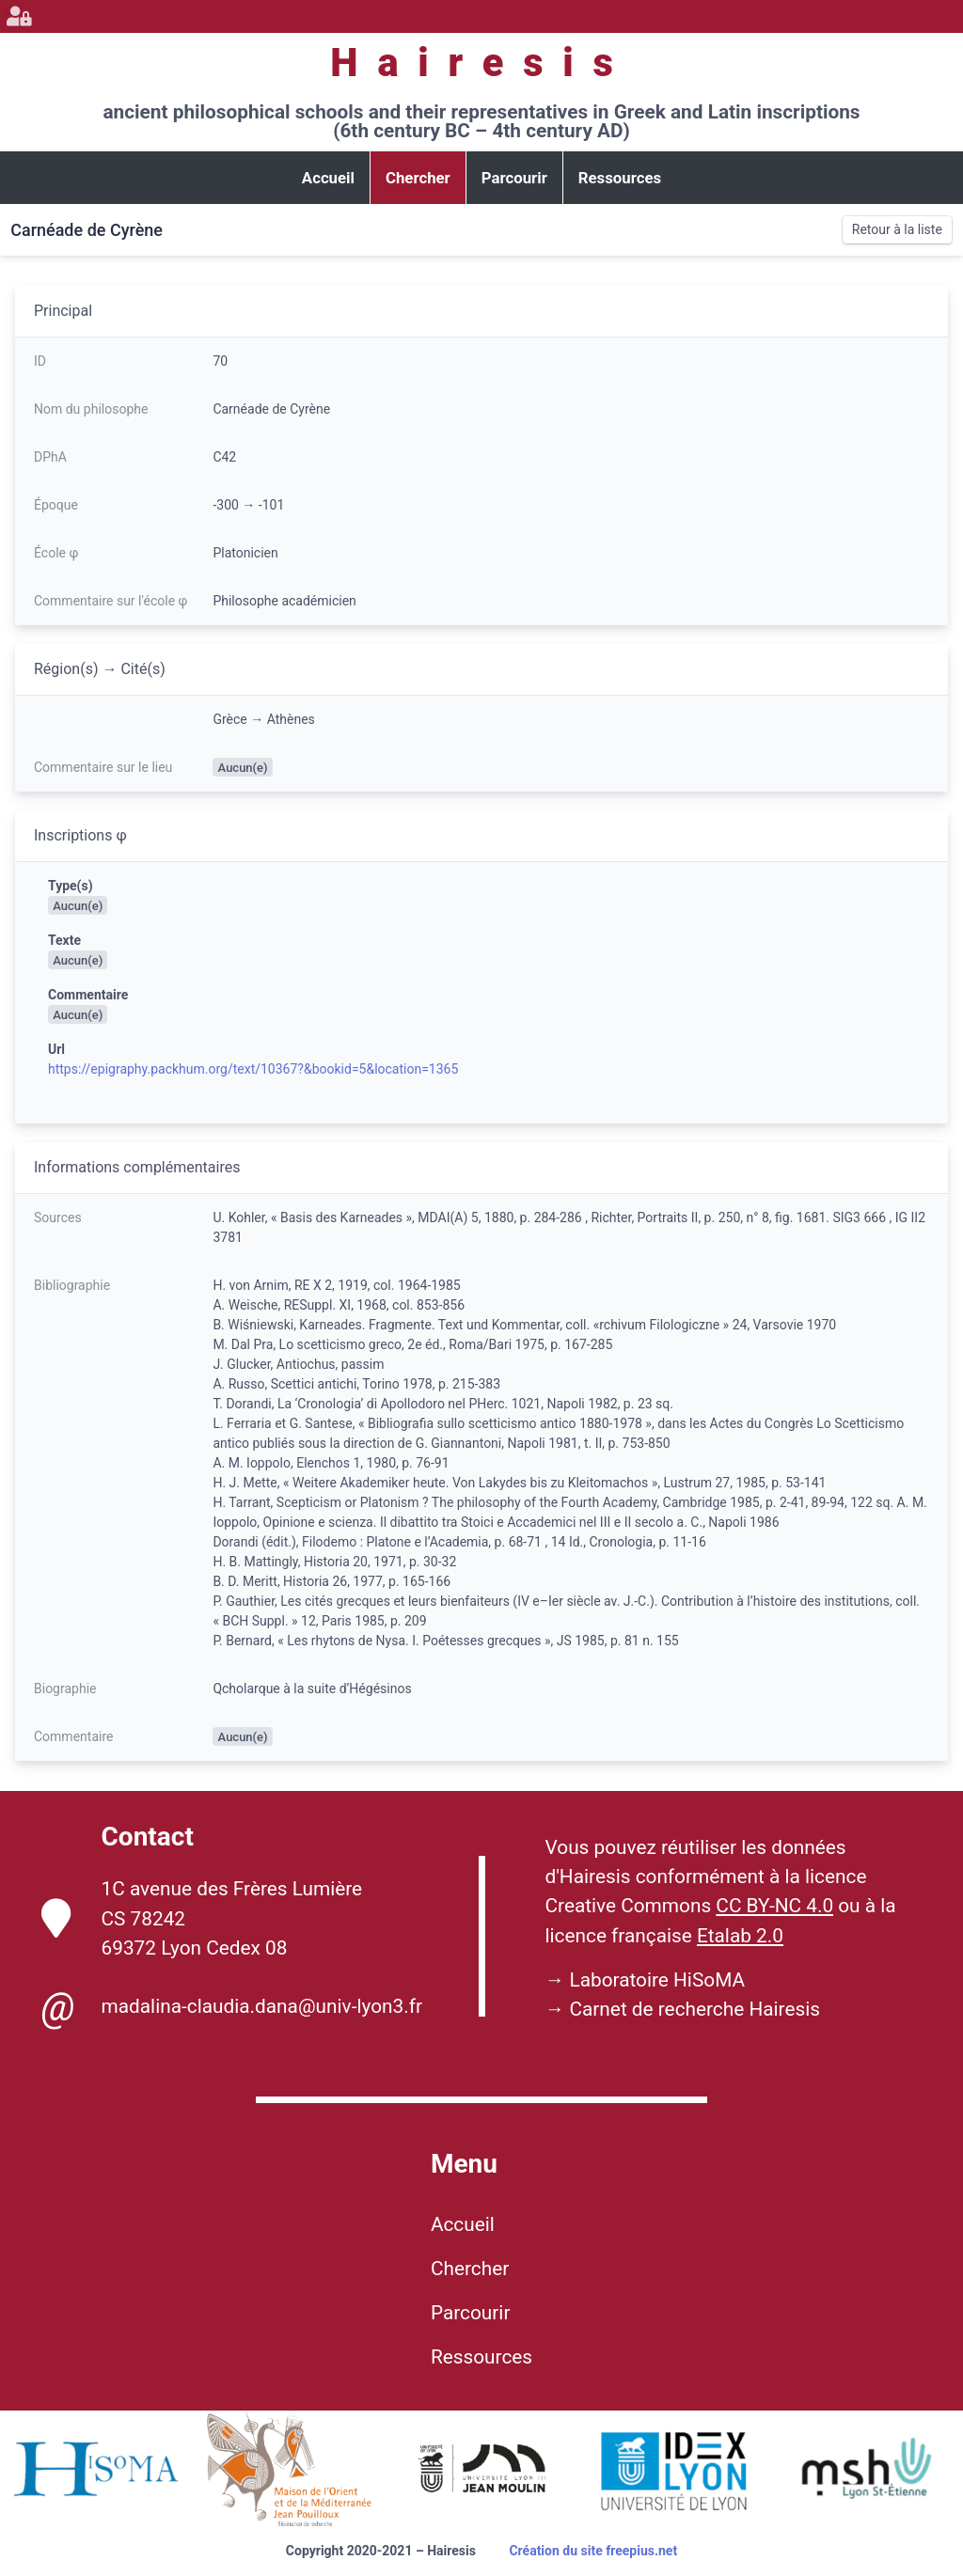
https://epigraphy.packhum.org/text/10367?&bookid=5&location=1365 (253, 1068)
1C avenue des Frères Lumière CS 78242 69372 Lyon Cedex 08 (202, 1917)
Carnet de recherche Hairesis (694, 2009)
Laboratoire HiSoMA (657, 1980)
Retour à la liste (897, 229)
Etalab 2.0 (740, 1935)
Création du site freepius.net (593, 2550)
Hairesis (481, 62)
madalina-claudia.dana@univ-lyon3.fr (231, 2007)
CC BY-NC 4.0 (774, 1905)
